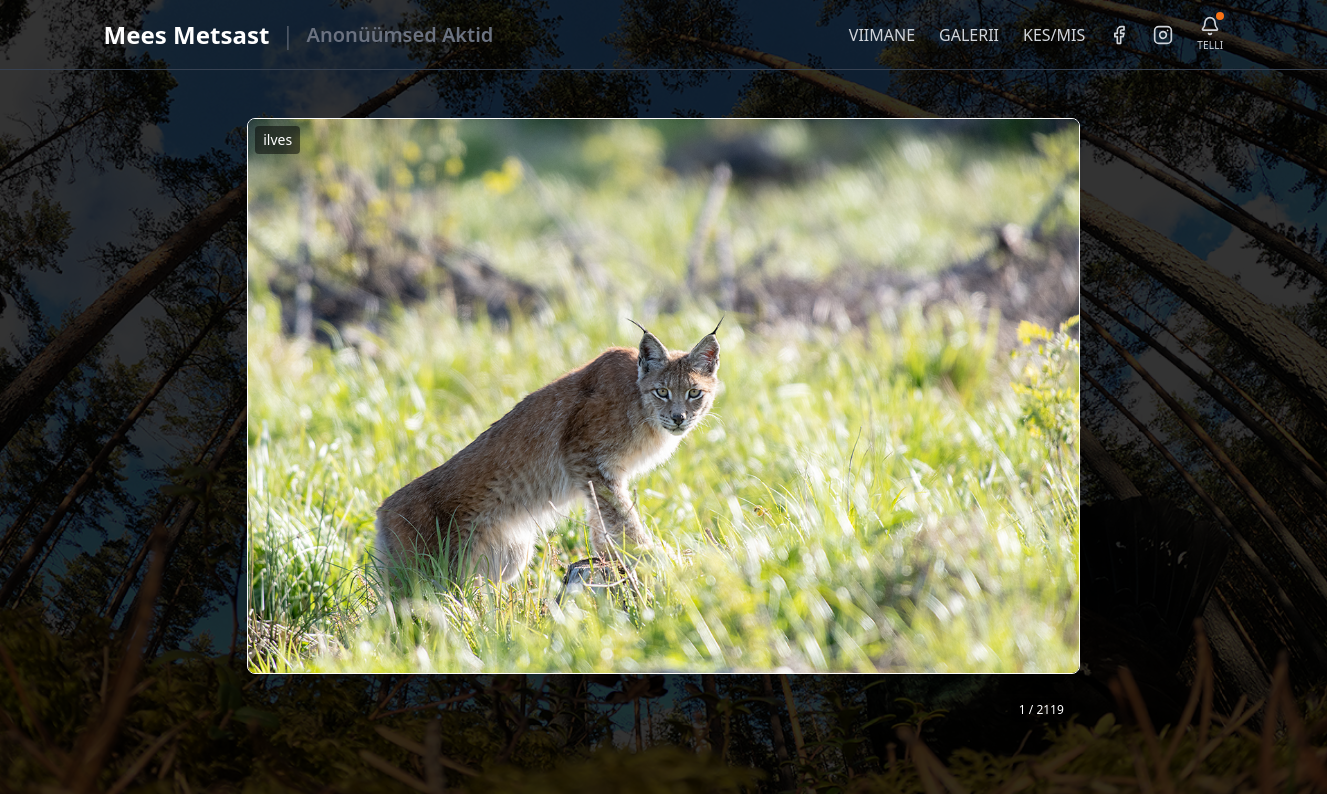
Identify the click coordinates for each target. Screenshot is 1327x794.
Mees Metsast (187, 34)
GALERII (969, 35)
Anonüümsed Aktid (400, 34)
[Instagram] (1163, 35)
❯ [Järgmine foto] (1072, 423)
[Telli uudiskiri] (1210, 34)
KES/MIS (1054, 35)
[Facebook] (1119, 35)
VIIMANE (882, 35)
